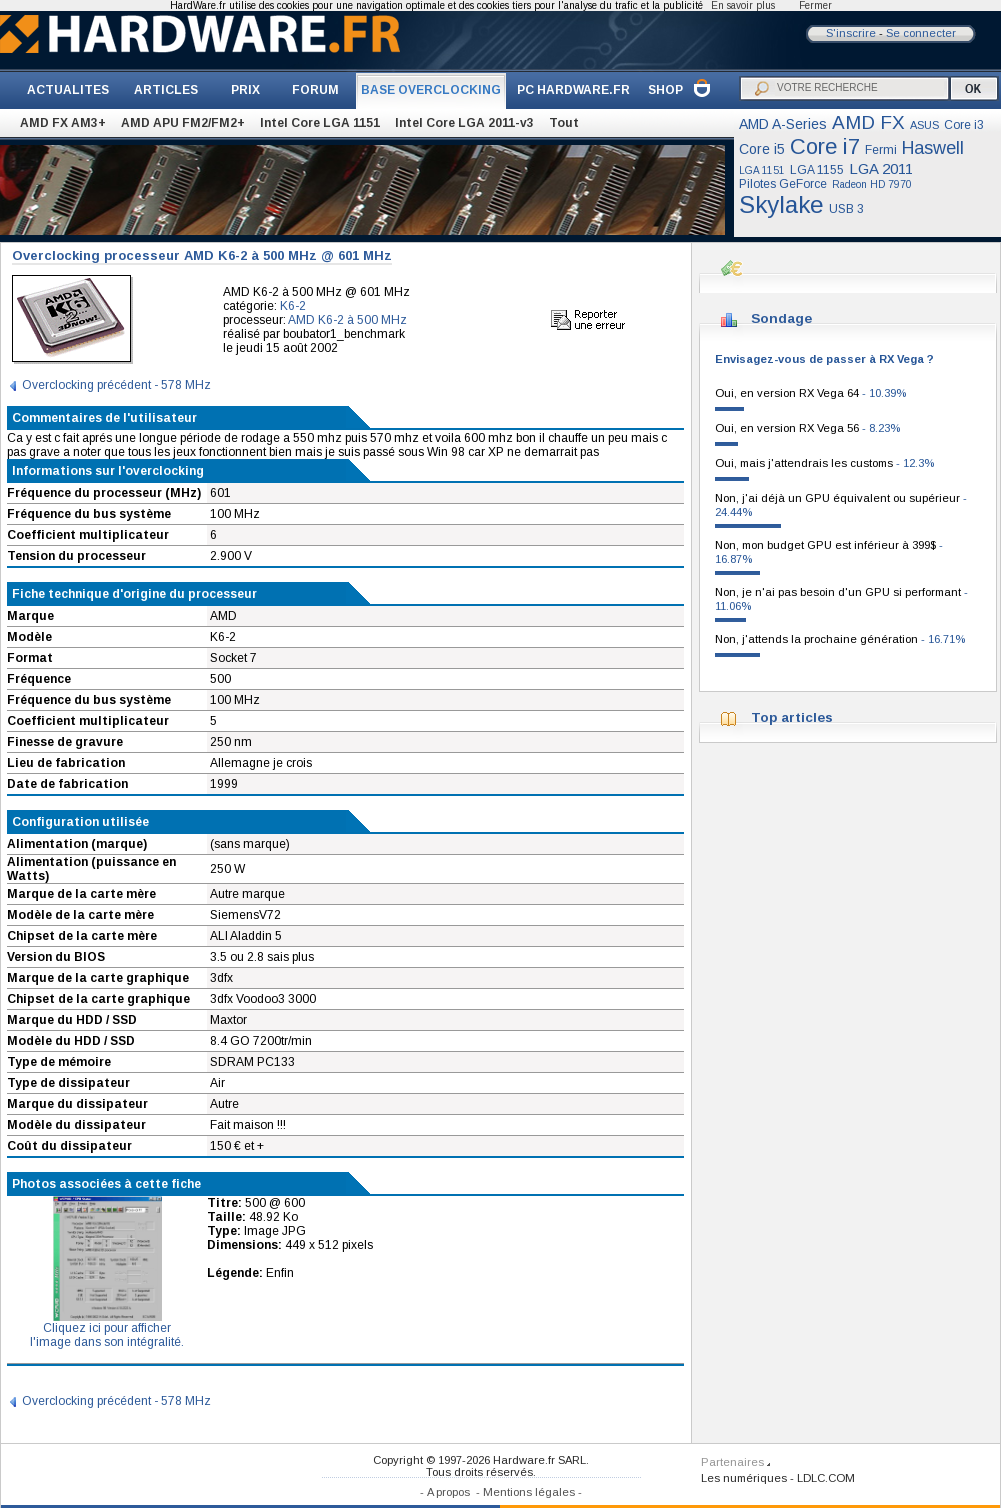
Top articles (792, 717)
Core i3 (964, 125)
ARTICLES (166, 90)
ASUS (924, 125)
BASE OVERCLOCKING (431, 90)
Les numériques (744, 1478)
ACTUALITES (68, 90)
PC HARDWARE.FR (573, 90)
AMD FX (868, 122)
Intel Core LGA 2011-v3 (464, 123)
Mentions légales (529, 1492)
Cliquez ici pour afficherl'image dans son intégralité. (107, 1329)
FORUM (315, 90)
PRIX (245, 90)
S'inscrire (851, 33)
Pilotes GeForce (783, 184)
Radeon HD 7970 (872, 184)
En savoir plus (743, 5)
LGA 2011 (881, 168)
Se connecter (921, 33)
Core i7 (825, 146)
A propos (448, 1492)
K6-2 (293, 306)
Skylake (781, 204)
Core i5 (762, 149)
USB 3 (846, 209)
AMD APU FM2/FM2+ (183, 123)
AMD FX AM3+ (63, 123)
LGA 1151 (762, 170)
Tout (564, 123)
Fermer (815, 5)
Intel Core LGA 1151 (320, 123)
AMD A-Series (783, 124)
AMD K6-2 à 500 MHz (347, 320)
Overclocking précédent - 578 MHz (116, 385)
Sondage (781, 318)
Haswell (933, 148)
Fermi (881, 150)
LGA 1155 (817, 170)
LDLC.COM (826, 1478)
